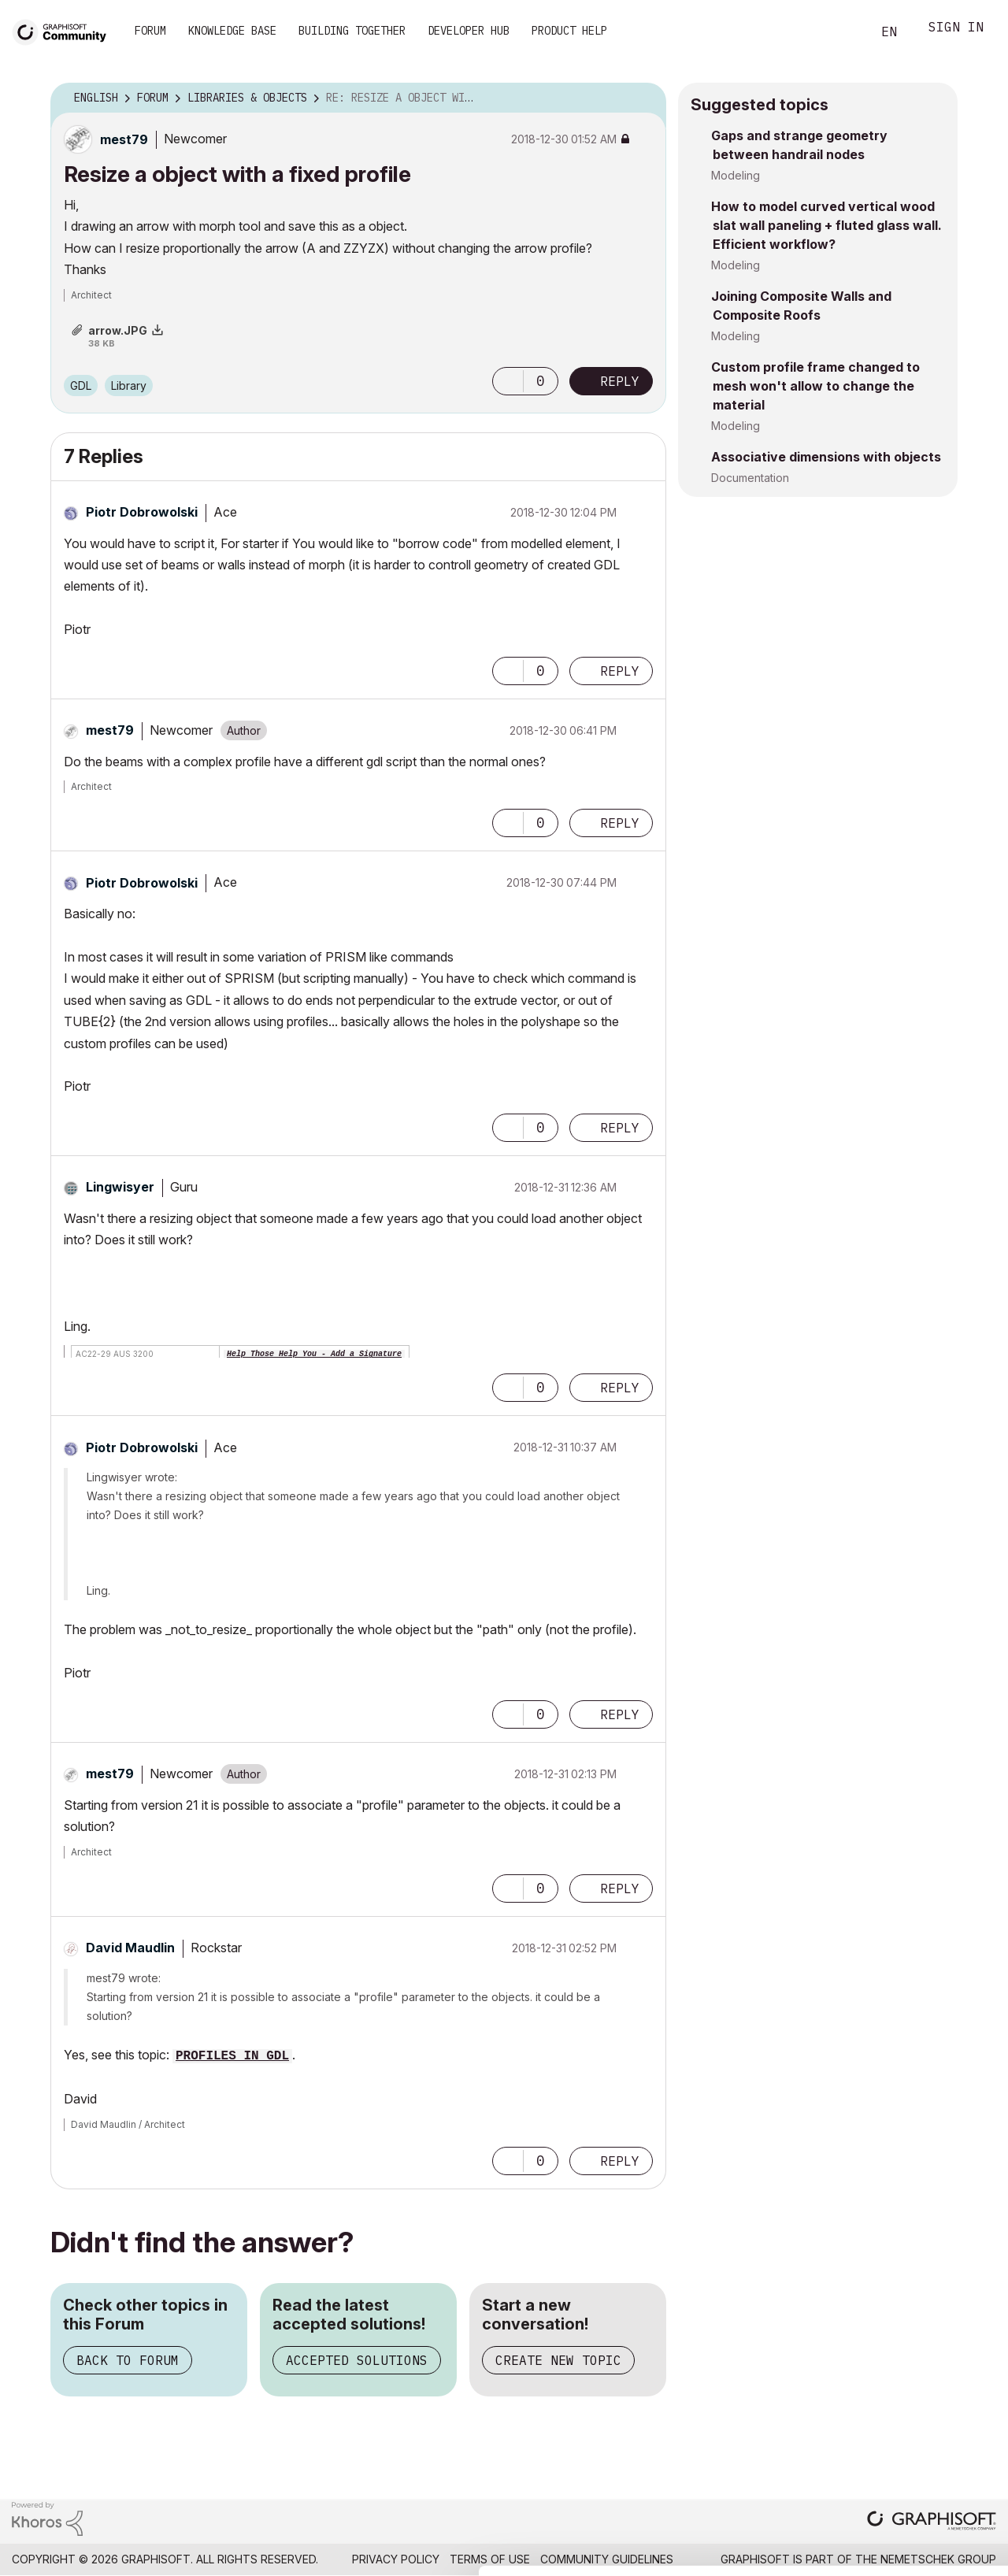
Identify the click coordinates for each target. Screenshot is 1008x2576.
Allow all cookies (917, 2395)
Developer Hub (469, 31)
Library (128, 385)
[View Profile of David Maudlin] (130, 1947)
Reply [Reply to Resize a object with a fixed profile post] (619, 381)
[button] (508, 381)
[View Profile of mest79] (124, 139)
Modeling (735, 175)
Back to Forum (127, 2360)
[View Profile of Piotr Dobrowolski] (142, 512)
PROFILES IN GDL (232, 2056)
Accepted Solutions (357, 2360)
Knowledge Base (232, 31)
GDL (80, 385)
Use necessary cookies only (916, 2481)
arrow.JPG (117, 330)
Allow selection (916, 2433)
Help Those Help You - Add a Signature (314, 1354)
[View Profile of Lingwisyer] (120, 1187)
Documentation (750, 477)
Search (842, 32)
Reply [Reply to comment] (619, 671)
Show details (624, 2555)
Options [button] (644, 98)
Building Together (352, 31)
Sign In (956, 29)
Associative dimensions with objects (826, 457)
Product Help (569, 31)
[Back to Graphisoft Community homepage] (64, 30)
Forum (150, 31)
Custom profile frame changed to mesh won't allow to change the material (815, 386)
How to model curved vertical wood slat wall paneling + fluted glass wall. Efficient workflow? (826, 225)
